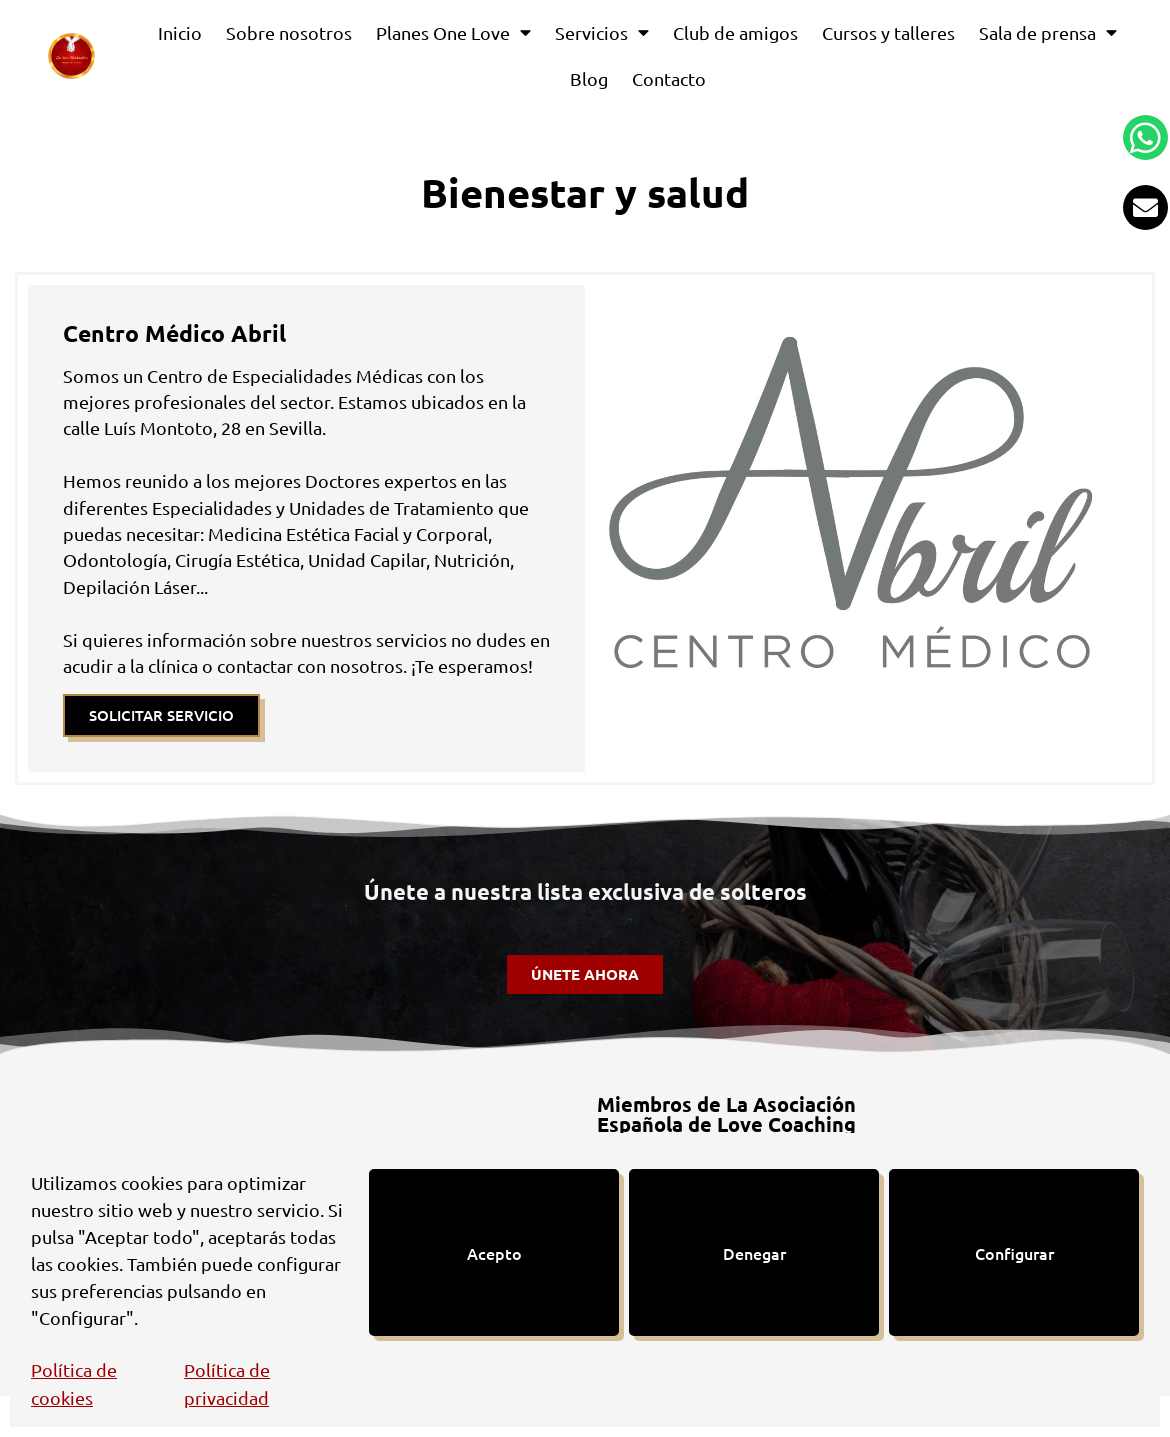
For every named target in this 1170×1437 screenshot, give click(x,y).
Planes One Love (453, 33)
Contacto (669, 78)
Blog (589, 78)
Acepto (494, 1253)
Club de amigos (735, 32)
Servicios (602, 33)
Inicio (180, 32)
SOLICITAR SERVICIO (161, 715)
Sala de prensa (1048, 33)
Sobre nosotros (289, 32)
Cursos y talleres (888, 32)
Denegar (754, 1253)
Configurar (1014, 1253)
